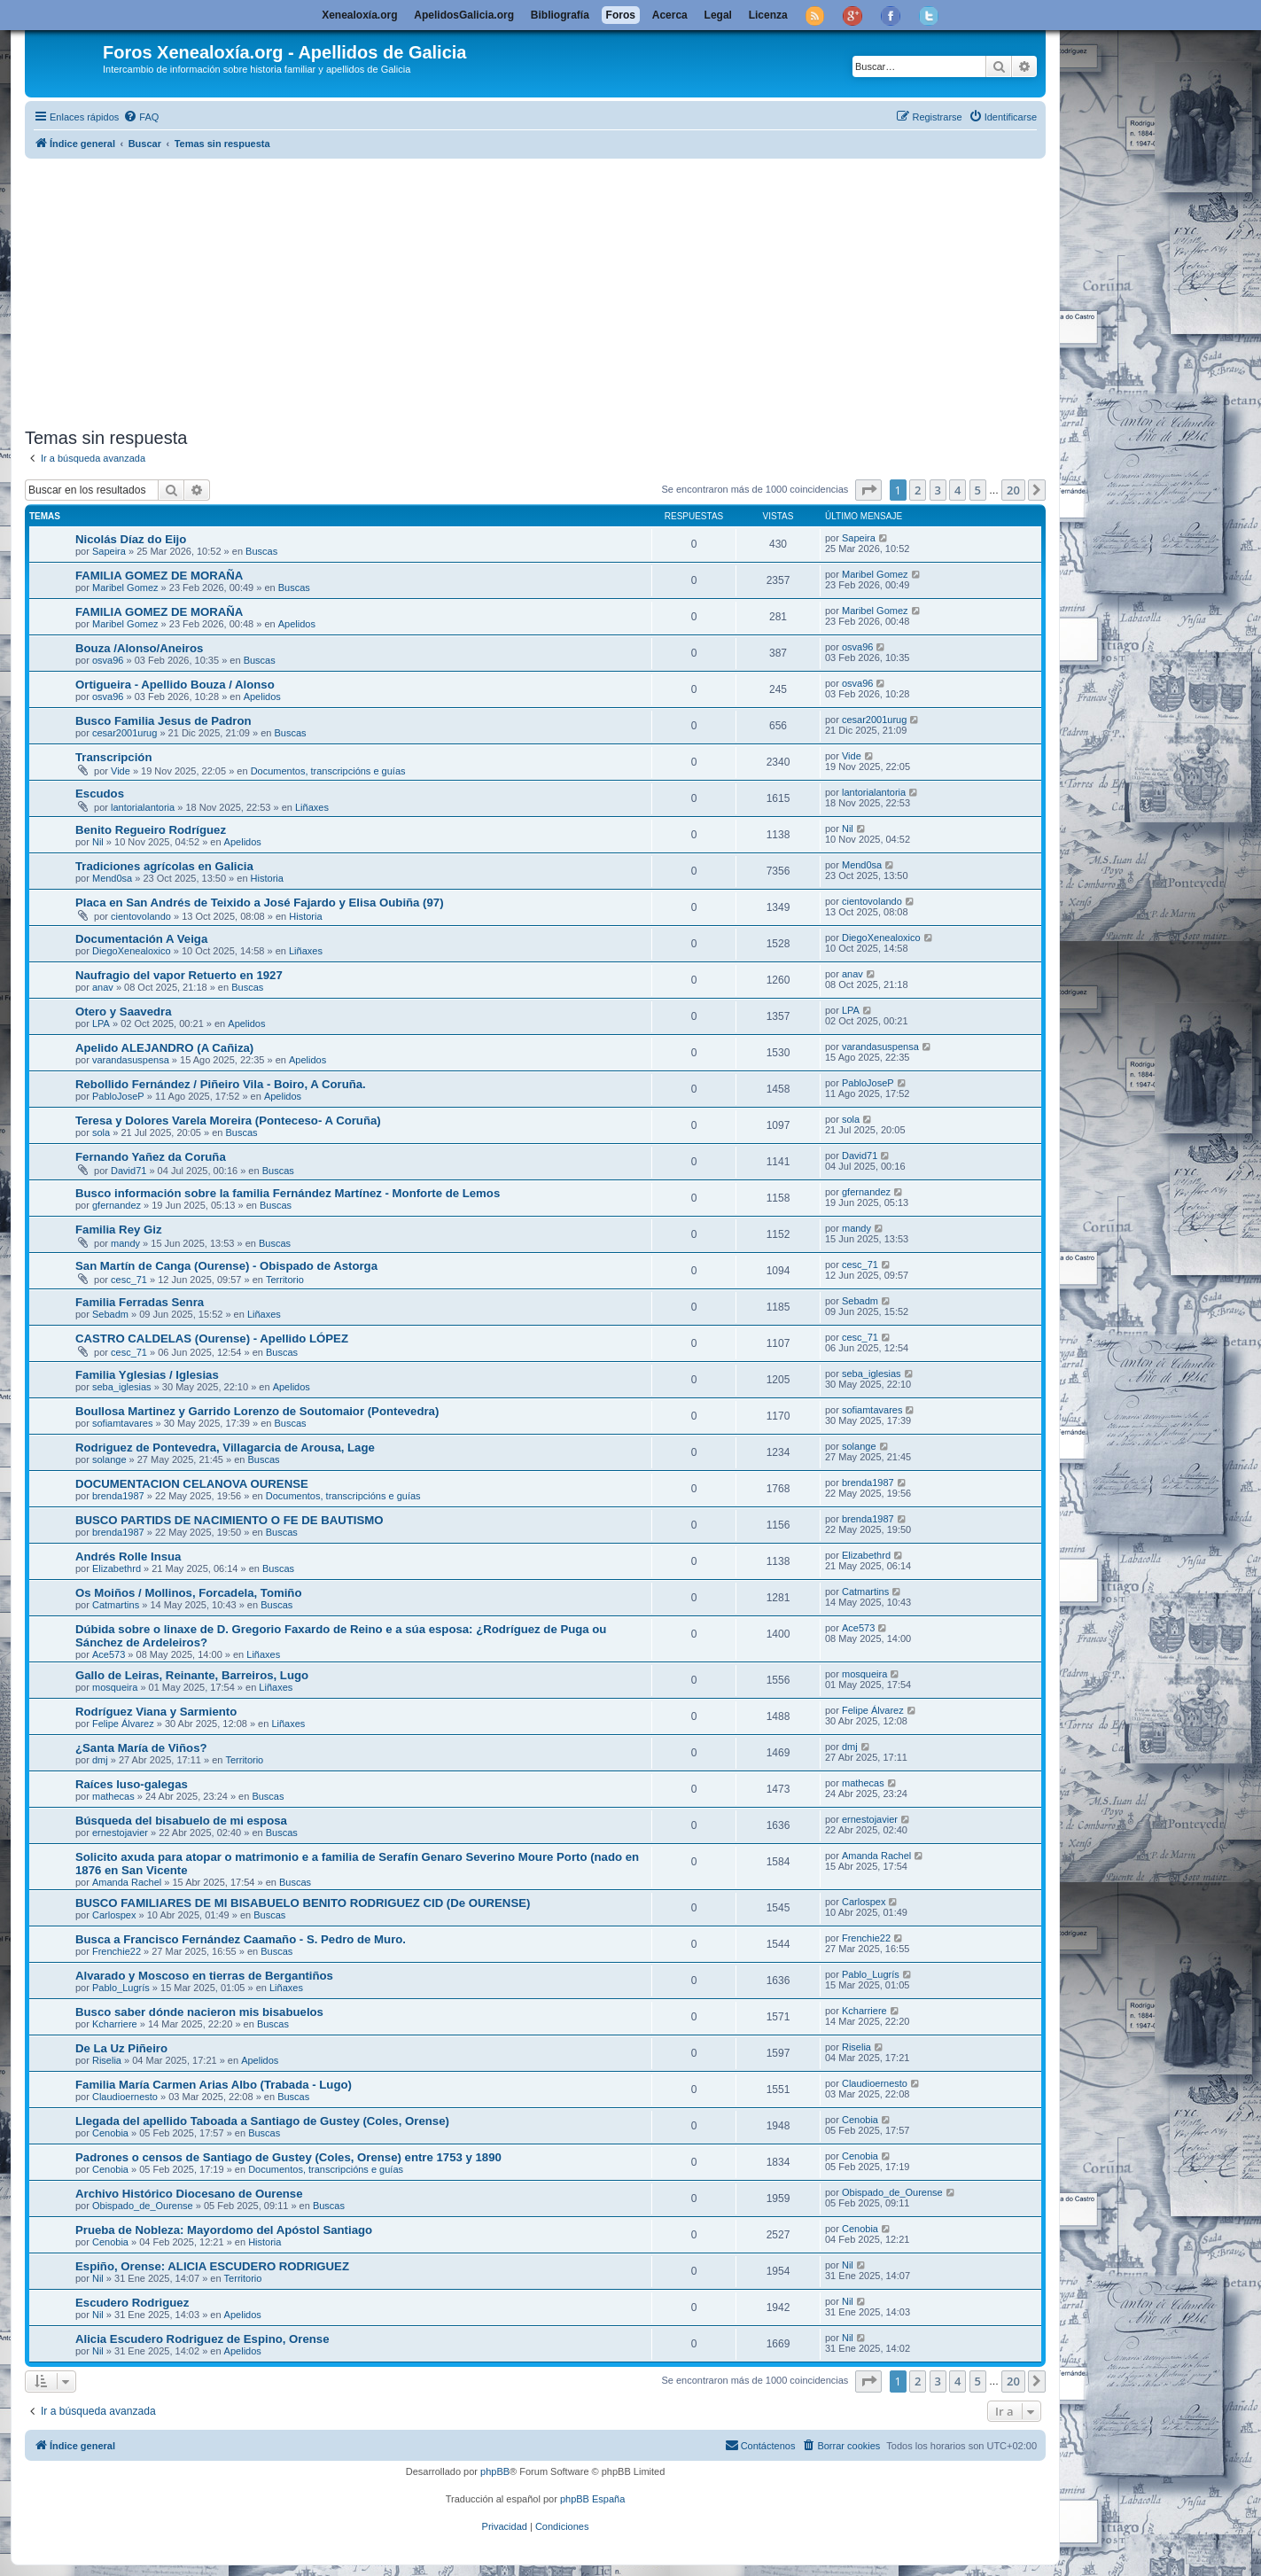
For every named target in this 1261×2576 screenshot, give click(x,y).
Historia (267, 878)
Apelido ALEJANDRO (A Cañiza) (164, 1048)
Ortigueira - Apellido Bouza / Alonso (175, 684)
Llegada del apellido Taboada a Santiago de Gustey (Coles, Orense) (262, 2121)
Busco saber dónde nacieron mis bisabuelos (199, 2012)
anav (102, 987)
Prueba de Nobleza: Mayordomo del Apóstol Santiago (223, 2230)
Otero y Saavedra (123, 1011)
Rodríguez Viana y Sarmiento (156, 1711)
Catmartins (115, 1604)
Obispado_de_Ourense (142, 2205)
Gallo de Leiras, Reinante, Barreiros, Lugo (191, 1675)
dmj (100, 1760)
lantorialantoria (143, 807)
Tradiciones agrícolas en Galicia (164, 866)
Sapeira (109, 551)
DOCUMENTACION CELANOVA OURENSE (191, 1483)
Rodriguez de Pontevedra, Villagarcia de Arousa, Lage (225, 1447)
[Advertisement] (556, 290)
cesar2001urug (124, 733)
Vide (120, 771)
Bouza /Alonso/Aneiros (139, 648)
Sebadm (110, 1314)
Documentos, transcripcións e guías (328, 771)
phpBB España (592, 2499)
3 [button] (938, 490)
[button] (868, 490)
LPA (101, 1023)
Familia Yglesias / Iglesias (147, 1374)
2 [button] (918, 490)
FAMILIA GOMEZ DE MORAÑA (159, 575)
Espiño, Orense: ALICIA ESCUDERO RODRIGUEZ (212, 2266)
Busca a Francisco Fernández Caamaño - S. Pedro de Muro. (240, 1939)
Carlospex (114, 1915)
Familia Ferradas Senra (139, 1302)
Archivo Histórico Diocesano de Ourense (189, 2193)
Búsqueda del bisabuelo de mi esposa (181, 1820)
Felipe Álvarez (123, 1723)
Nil (98, 842)
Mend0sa (112, 878)
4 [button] (957, 490)
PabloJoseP (118, 1096)
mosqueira (114, 1687)
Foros (620, 15)
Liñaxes (312, 807)
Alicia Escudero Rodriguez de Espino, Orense (202, 2339)
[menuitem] (141, 117)
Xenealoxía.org (359, 15)
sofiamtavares (122, 1423)
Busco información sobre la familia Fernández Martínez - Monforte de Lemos (287, 1193)
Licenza (768, 15)
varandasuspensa (130, 1060)
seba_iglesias (122, 1386)
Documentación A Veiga (141, 939)
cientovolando (141, 916)
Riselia (106, 2060)
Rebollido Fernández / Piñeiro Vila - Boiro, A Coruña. (220, 1084)
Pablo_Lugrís (121, 1987)
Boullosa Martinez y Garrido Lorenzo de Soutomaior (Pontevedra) (257, 1411)
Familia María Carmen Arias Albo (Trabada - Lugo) (213, 2084)
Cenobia (110, 2133)
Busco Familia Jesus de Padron (163, 721)
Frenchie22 (116, 1951)
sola (101, 1132)
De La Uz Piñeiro (121, 2048)
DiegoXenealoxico (131, 951)
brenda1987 (118, 1495)
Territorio (285, 1279)
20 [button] (1013, 490)
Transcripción (113, 757)
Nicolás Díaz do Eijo (130, 539)
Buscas (261, 551)
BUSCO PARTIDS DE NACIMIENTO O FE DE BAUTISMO (229, 1520)
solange (109, 1459)
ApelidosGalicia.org (464, 15)
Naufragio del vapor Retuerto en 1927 (179, 975)
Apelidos (296, 624)
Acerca (670, 15)
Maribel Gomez (125, 587)
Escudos (99, 793)
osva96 (107, 660)
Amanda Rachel (126, 1882)
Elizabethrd (116, 1568)
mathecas (113, 1796)
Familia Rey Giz (118, 1229)
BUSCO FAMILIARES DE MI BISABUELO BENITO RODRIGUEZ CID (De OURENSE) (302, 1903)
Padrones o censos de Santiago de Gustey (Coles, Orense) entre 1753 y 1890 (288, 2157)
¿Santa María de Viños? (141, 1748)
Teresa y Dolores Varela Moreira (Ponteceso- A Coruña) (228, 1120)
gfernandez (116, 1205)
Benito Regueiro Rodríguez (150, 830)
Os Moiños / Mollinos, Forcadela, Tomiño (188, 1592)
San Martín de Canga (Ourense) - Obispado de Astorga (226, 1265)
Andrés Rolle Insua (128, 1556)
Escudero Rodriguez (132, 2302)
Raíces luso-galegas (131, 1784)
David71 (128, 1170)
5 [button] (978, 490)
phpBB (495, 2471)
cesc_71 (129, 1279)
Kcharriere (114, 2024)
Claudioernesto (125, 2096)
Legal (718, 15)
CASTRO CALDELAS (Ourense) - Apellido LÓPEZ (211, 1338)
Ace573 (108, 1654)
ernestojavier (120, 1832)
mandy (125, 1243)
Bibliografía (560, 15)
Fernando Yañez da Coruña (150, 1156)
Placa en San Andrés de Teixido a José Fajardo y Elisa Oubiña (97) (259, 902)
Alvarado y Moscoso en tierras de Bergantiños (204, 1975)
